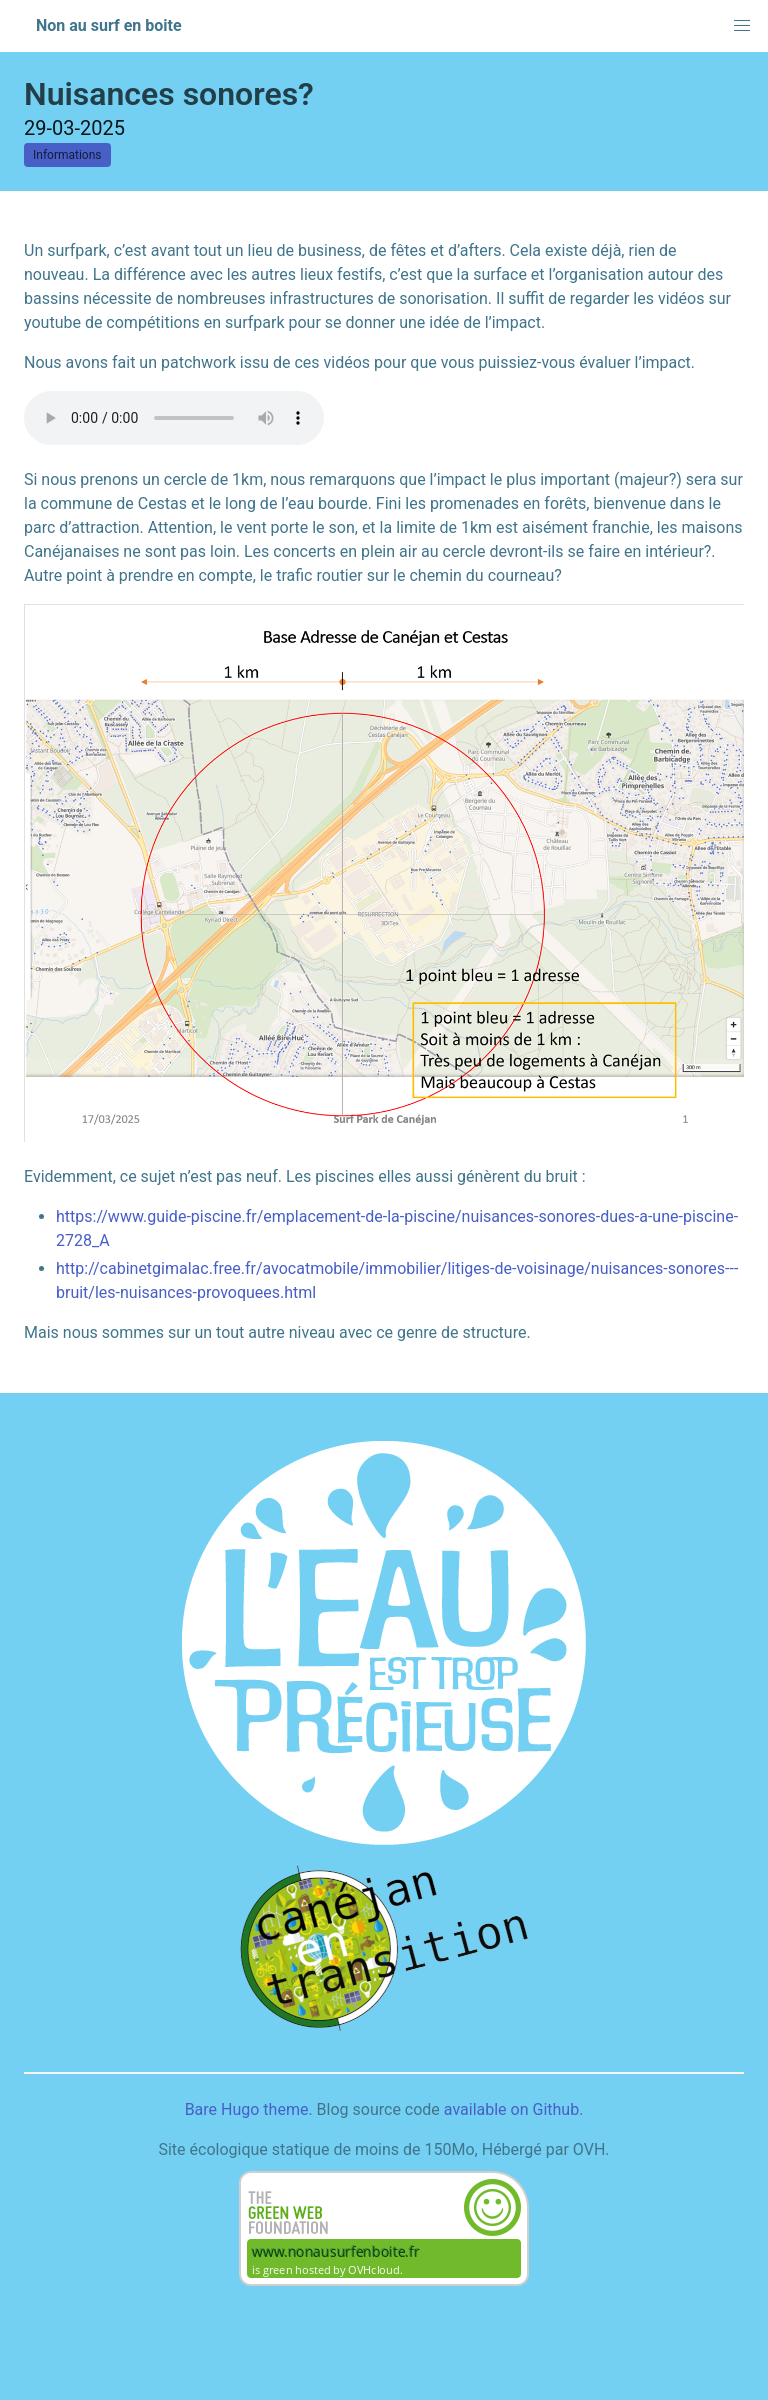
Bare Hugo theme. (249, 2109)
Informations (67, 155)
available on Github (511, 2109)
